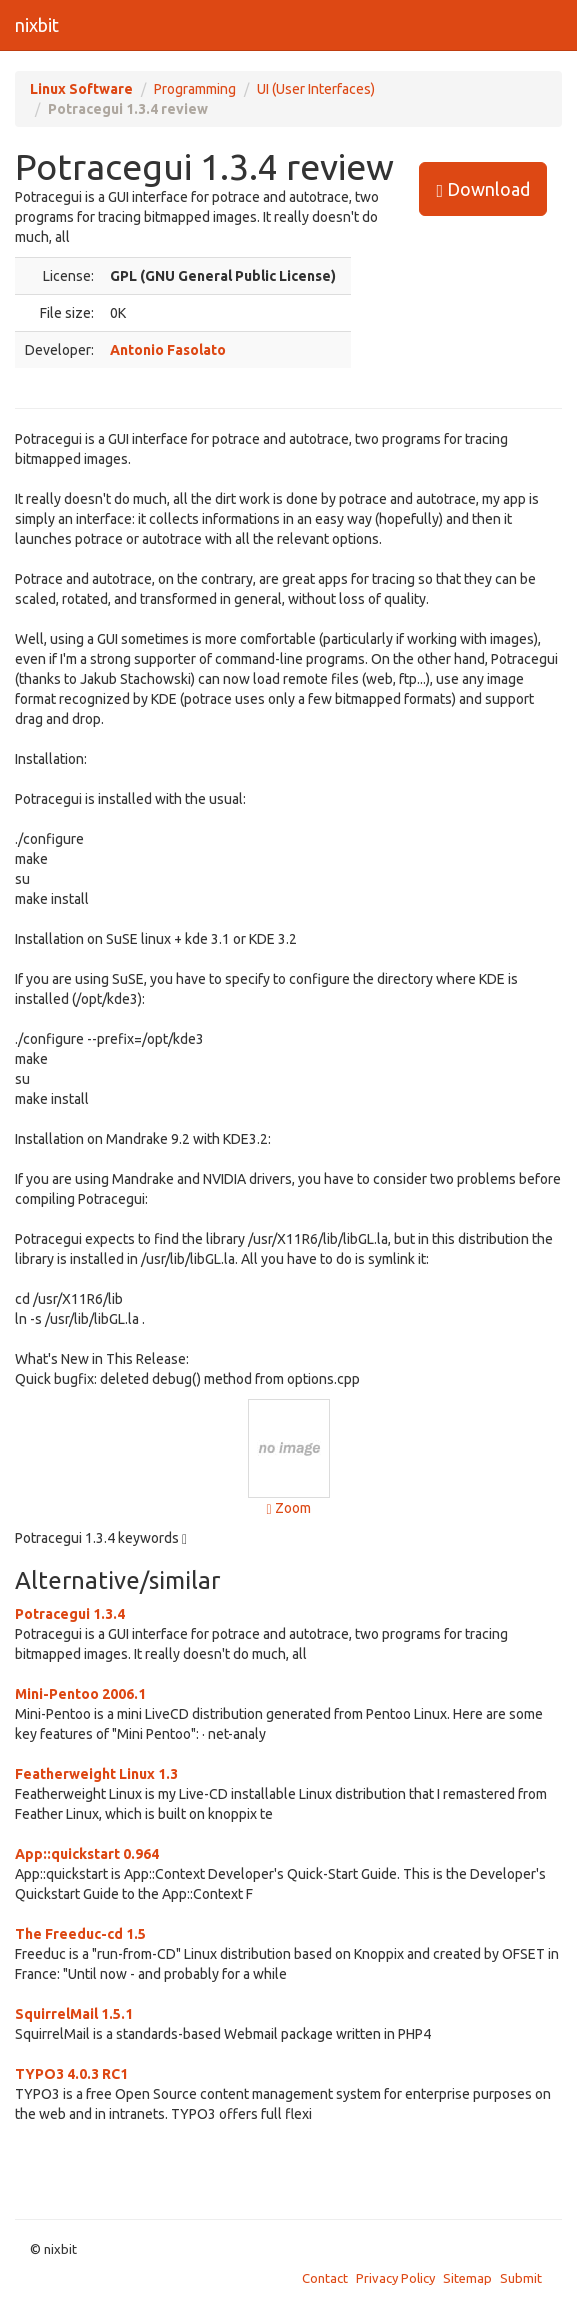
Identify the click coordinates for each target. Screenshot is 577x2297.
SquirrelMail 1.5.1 (74, 2014)
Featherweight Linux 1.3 (96, 1774)
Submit (521, 2278)
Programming (195, 89)
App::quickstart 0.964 (87, 1854)
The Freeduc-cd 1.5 (80, 1934)
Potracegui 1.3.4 (70, 1614)
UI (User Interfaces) (316, 89)
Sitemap (467, 2278)
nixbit (37, 25)
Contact (325, 2278)
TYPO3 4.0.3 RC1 (71, 2074)
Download (483, 189)
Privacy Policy (395, 2278)
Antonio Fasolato (168, 350)
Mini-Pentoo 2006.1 (80, 1694)
